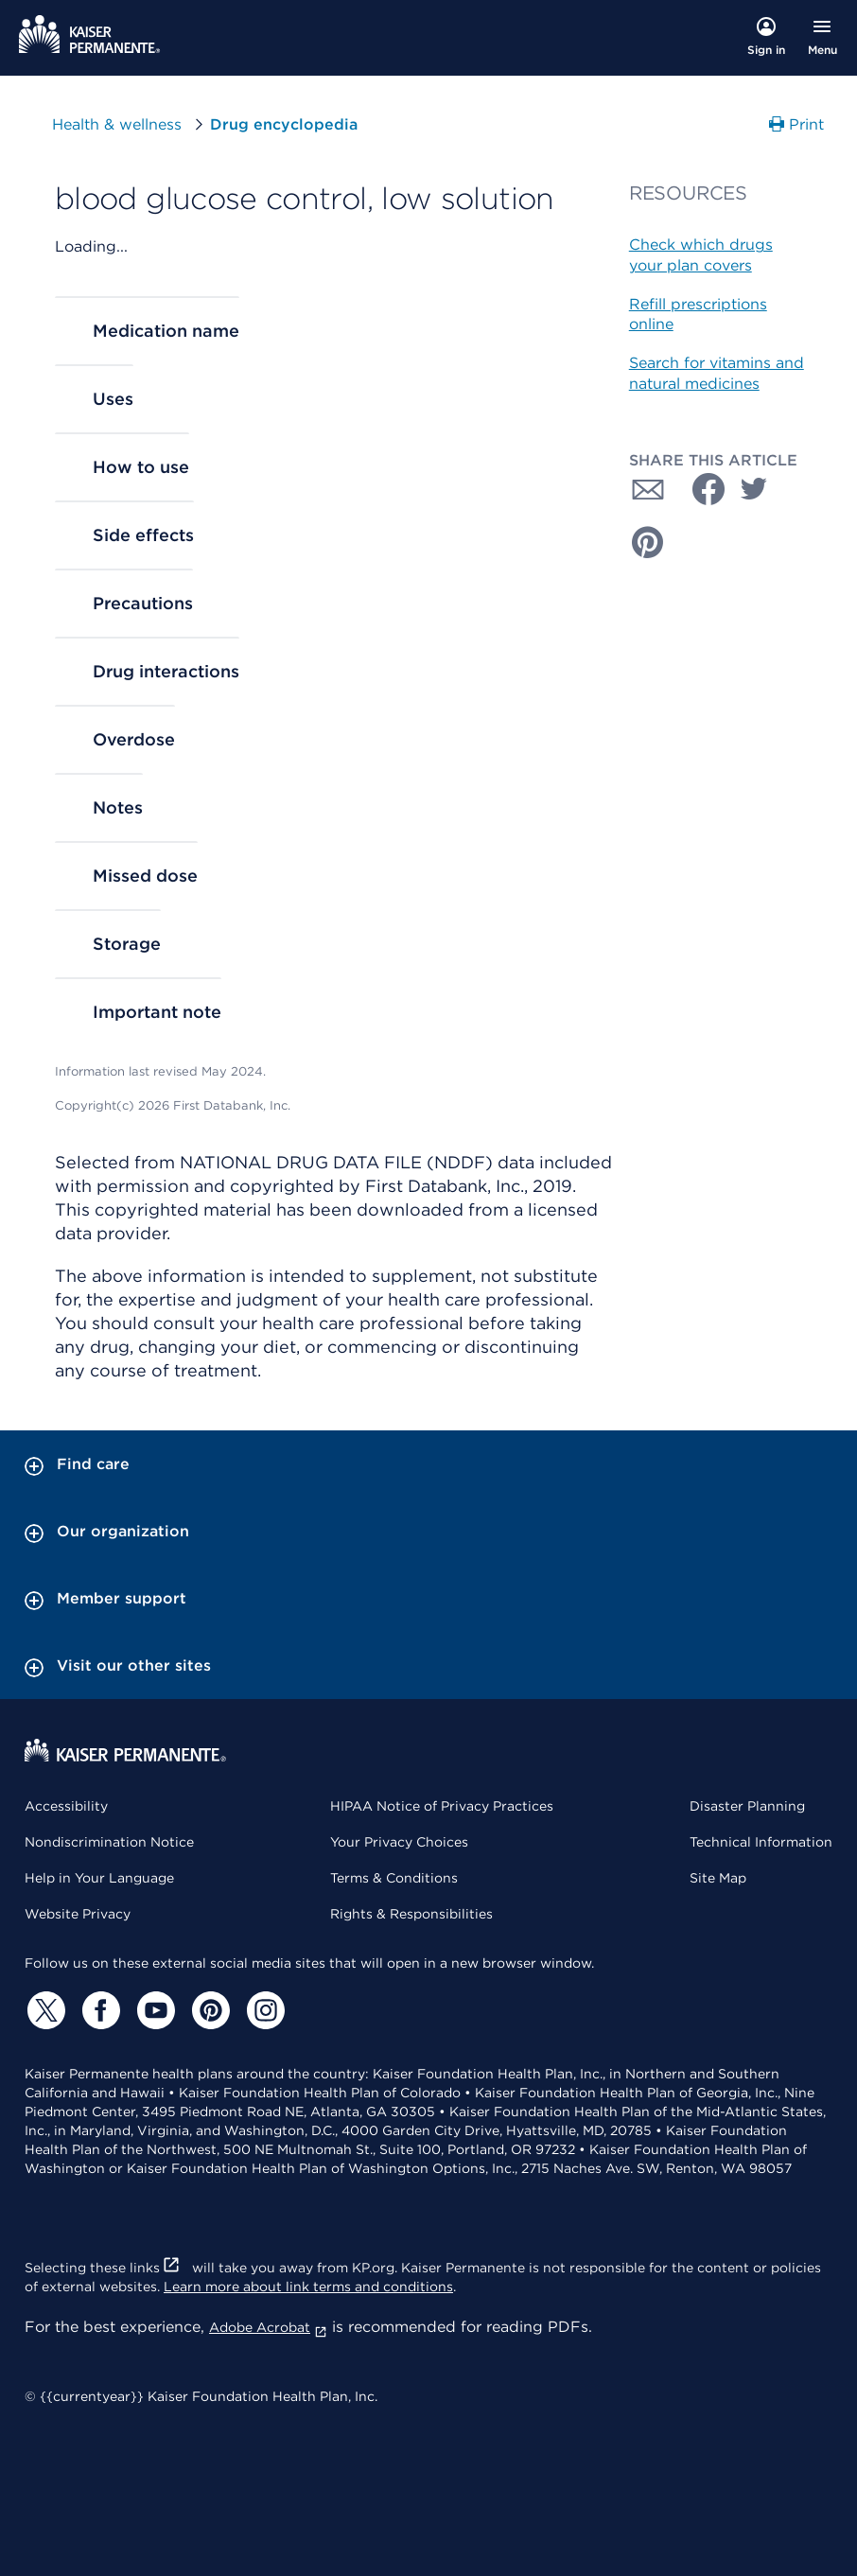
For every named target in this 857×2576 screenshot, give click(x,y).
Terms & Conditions (394, 1877)
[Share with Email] (648, 489)
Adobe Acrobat (268, 2327)
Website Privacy (78, 1913)
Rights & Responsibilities (411, 1913)
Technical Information (761, 1841)
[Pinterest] (208, 2010)
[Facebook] (98, 2010)
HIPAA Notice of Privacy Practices (441, 1806)
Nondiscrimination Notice (109, 1841)
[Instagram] (263, 2010)
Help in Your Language (99, 1877)
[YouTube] (153, 2010)
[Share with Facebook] (701, 489)
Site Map (718, 1877)
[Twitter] (43, 2010)
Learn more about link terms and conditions (308, 2286)
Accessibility (66, 1806)
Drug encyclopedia (284, 124)
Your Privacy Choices (399, 1841)
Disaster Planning (747, 1806)
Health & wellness (117, 124)
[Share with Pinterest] (648, 542)
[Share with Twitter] (754, 489)
